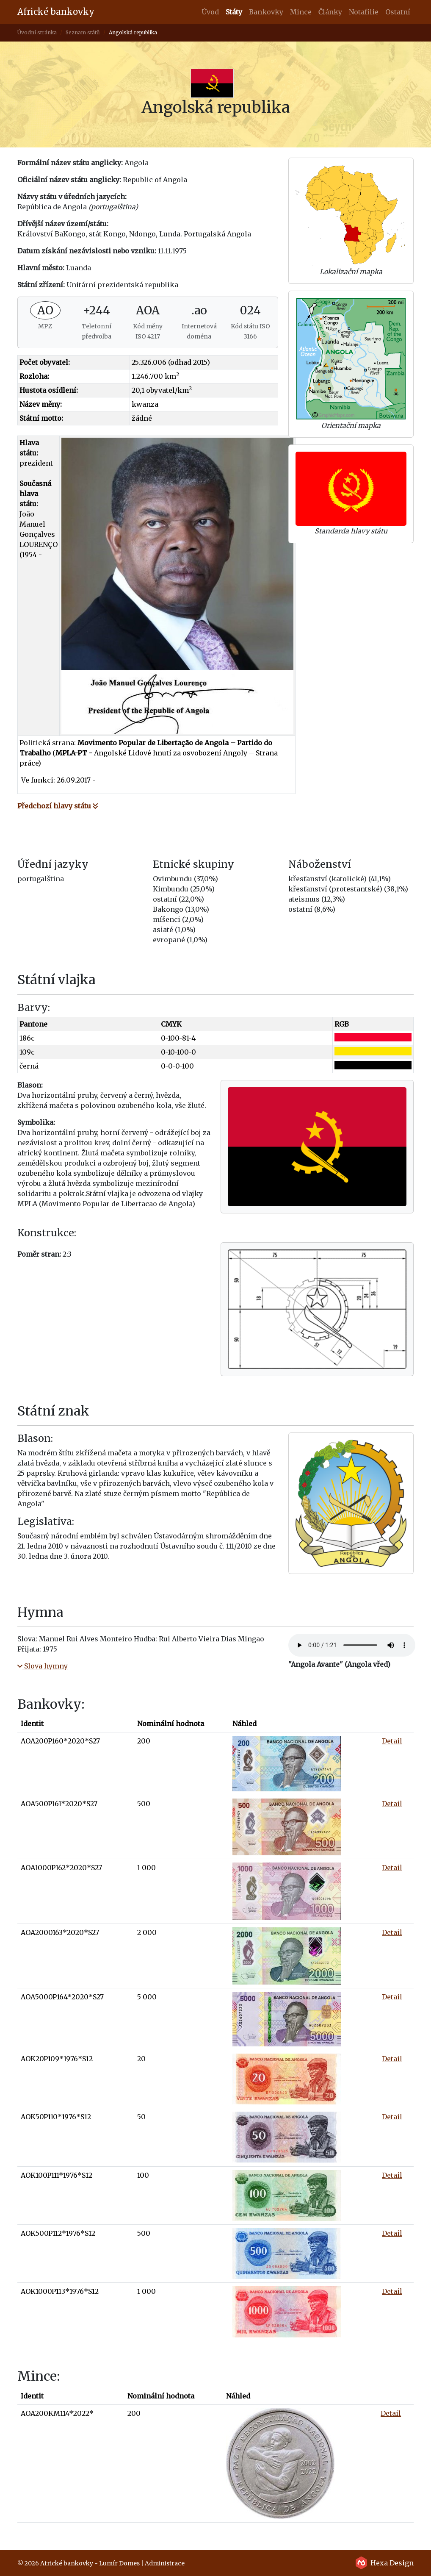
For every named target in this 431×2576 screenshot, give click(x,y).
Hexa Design (392, 2563)
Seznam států (83, 32)
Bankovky (266, 12)
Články (330, 12)
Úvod (210, 12)
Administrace (165, 2563)
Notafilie (364, 12)
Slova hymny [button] (42, 1666)
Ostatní (397, 12)
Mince (301, 12)
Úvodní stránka (37, 32)
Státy (236, 11)
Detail (392, 1741)
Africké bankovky (55, 11)
